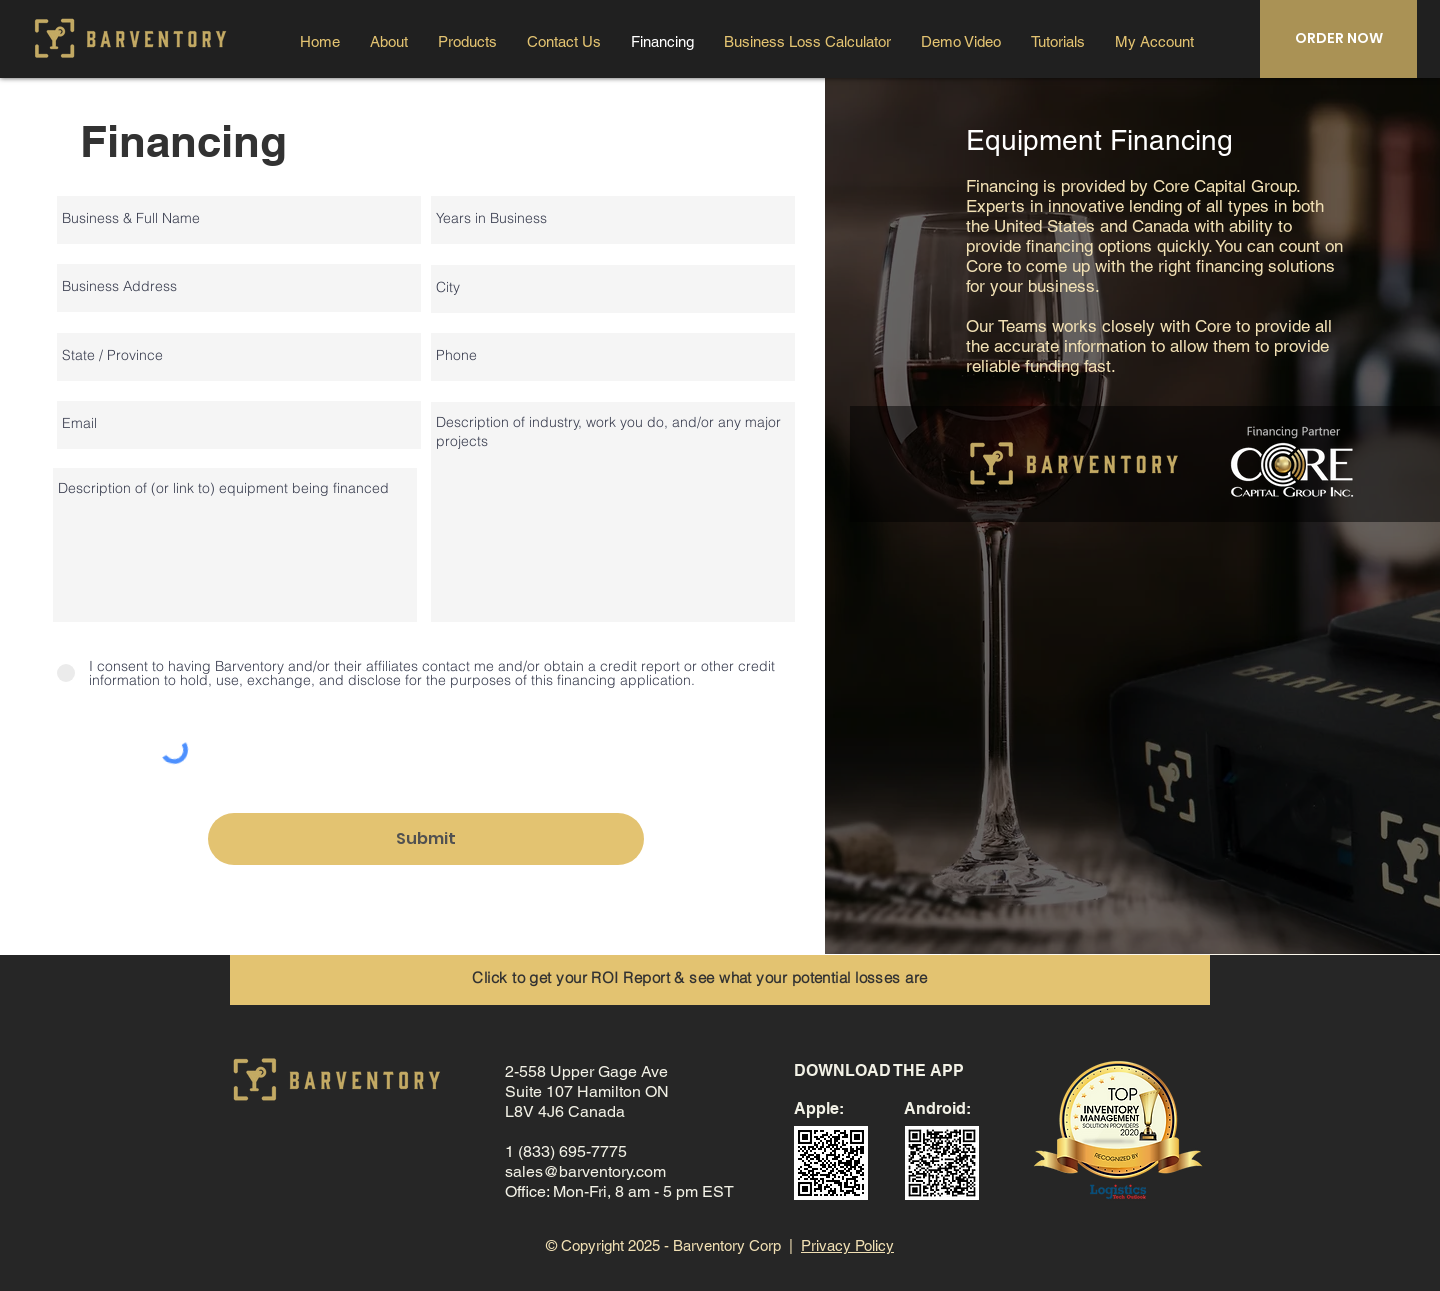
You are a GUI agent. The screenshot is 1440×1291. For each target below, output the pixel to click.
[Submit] (426, 839)
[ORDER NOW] (1338, 39)
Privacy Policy (847, 1245)
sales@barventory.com (585, 1171)
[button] (1154, 42)
